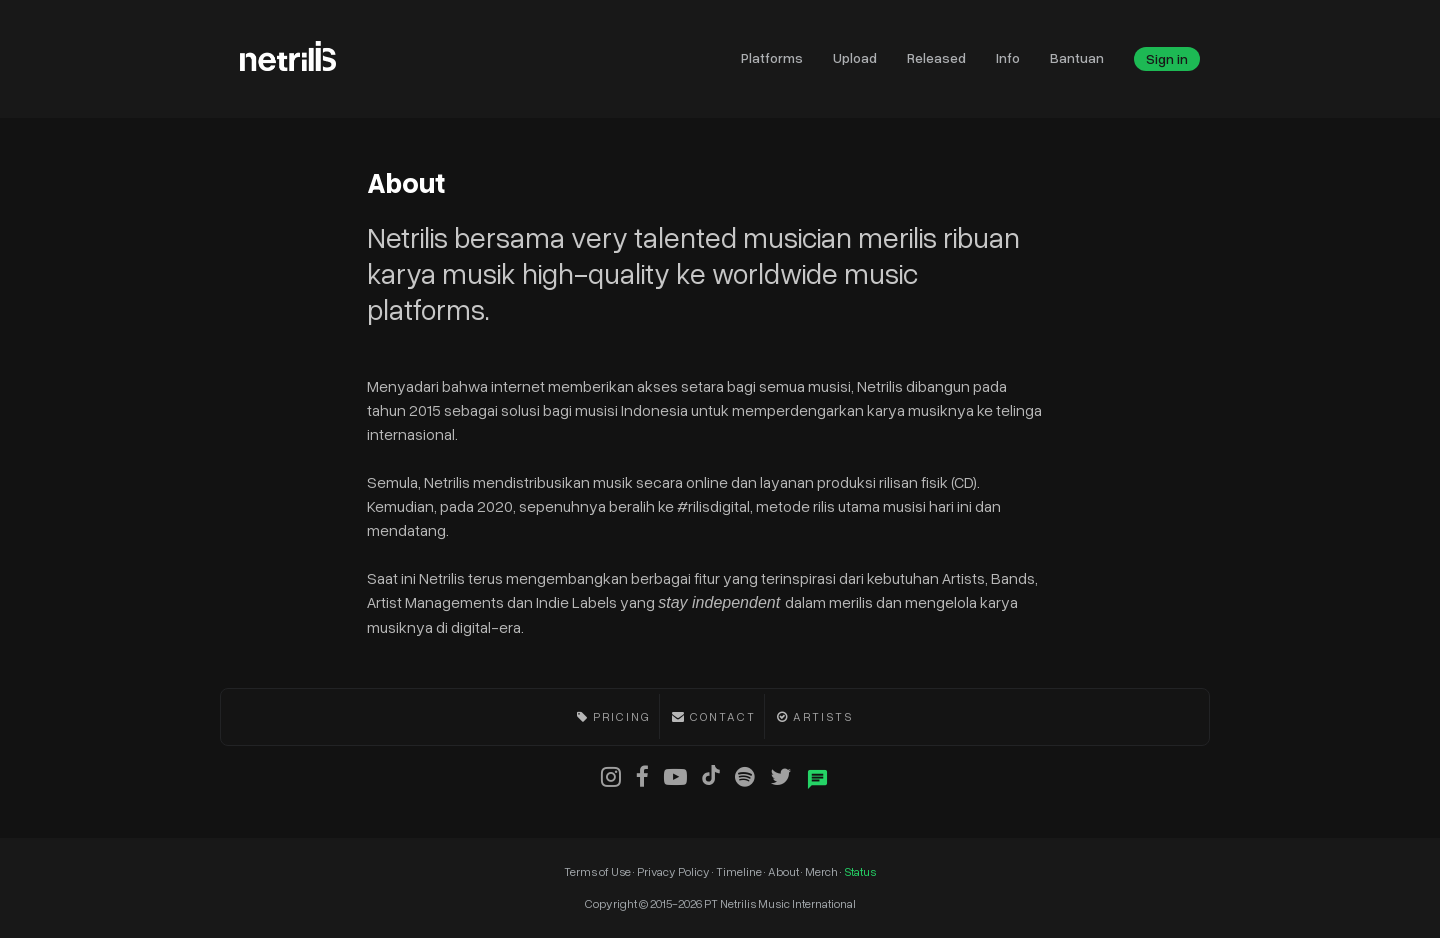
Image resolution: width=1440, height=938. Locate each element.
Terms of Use (598, 871)
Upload (855, 57)
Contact (723, 716)
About (784, 871)
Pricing (622, 716)
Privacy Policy (673, 871)
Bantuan (1077, 57)
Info (1008, 57)
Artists (823, 716)
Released (936, 57)
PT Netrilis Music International (780, 903)
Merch (822, 871)
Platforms (772, 57)
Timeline (740, 871)
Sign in (1167, 58)
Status (860, 871)
